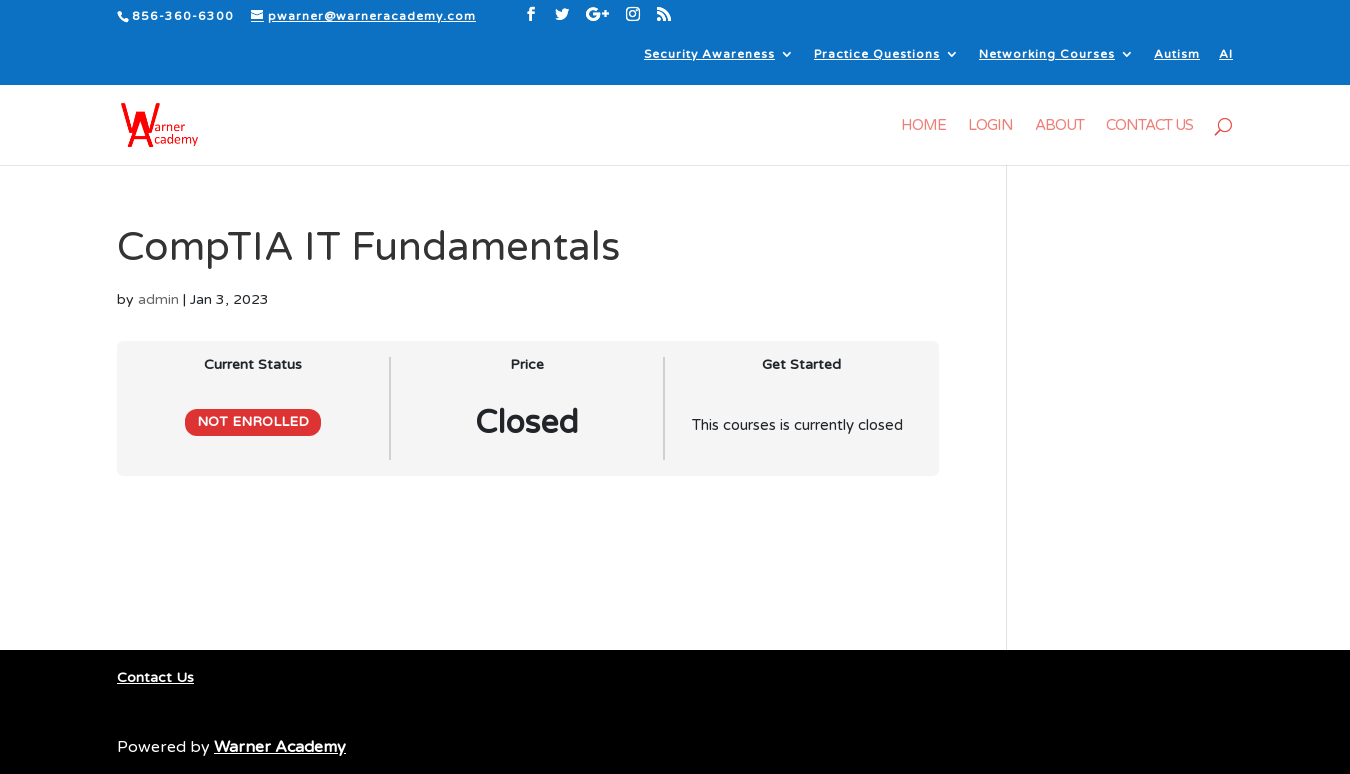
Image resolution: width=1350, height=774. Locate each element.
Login (990, 126)
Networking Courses (1047, 54)
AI (1226, 54)
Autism (1177, 54)
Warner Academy (280, 747)
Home (923, 126)
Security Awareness (709, 54)
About (1059, 126)
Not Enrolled (253, 422)
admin (158, 299)
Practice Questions (877, 54)
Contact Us (1149, 126)
